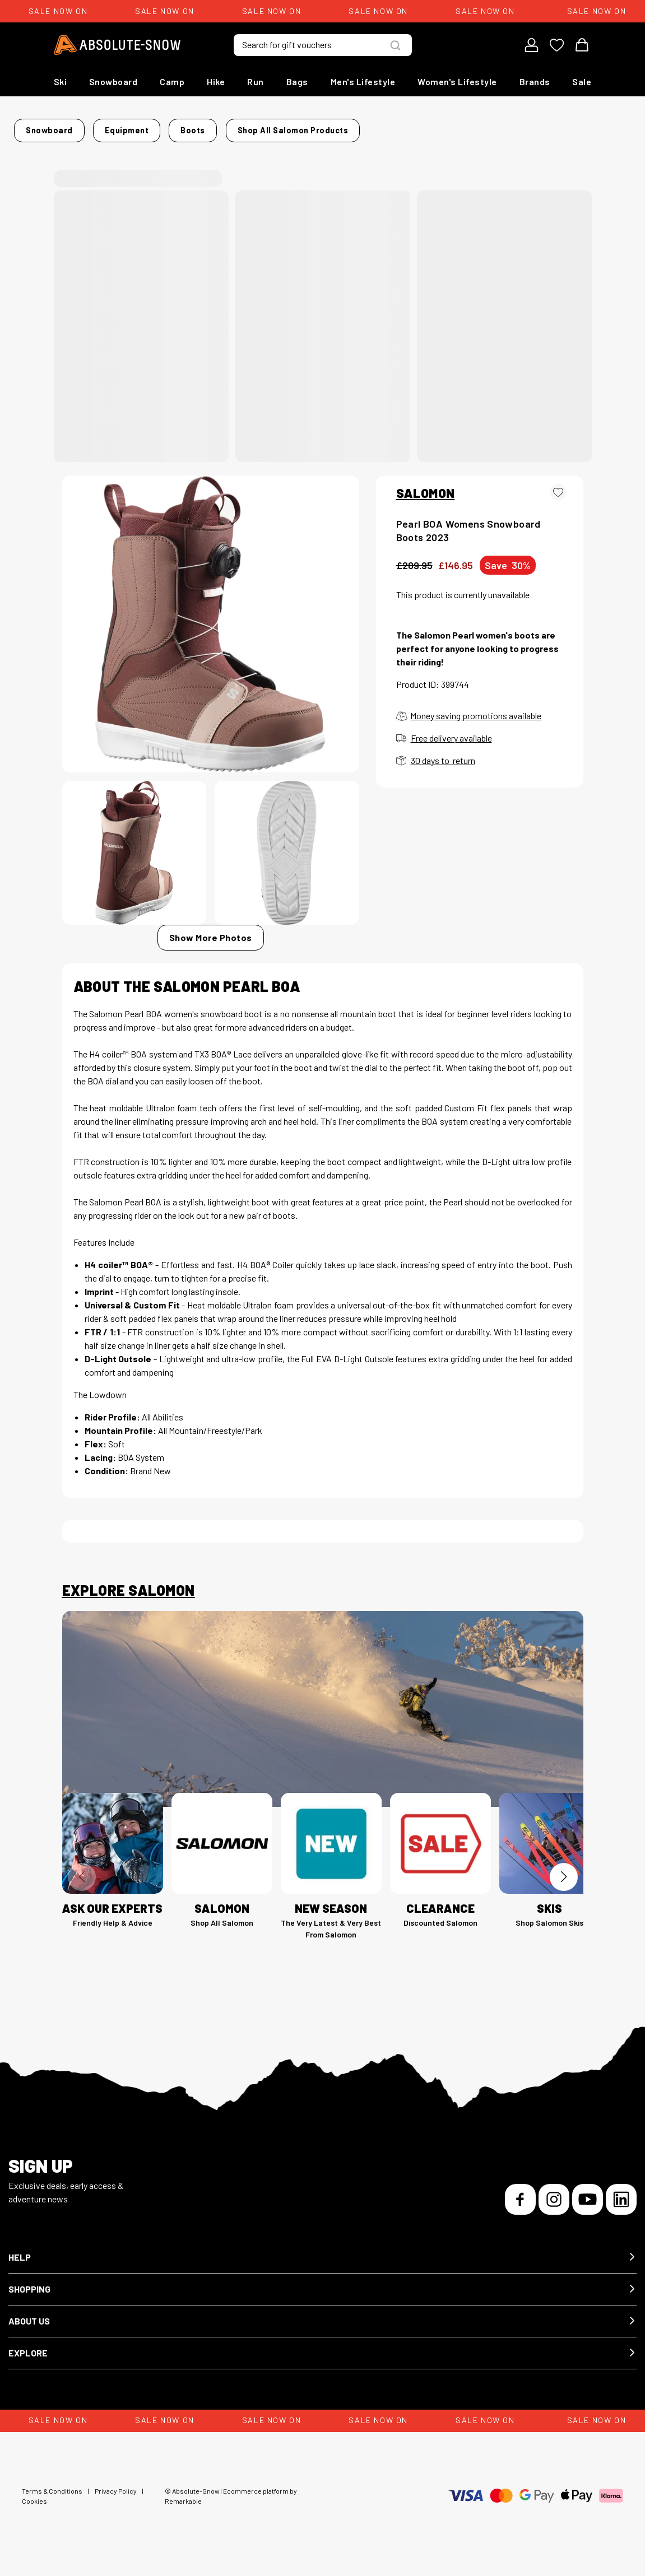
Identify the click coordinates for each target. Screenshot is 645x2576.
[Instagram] (554, 2208)
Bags (297, 81)
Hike (216, 81)
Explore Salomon (128, 1599)
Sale (581, 81)
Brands (534, 81)
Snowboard (113, 81)
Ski (60, 81)
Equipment (182, 127)
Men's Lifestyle (363, 81)
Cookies (34, 2510)
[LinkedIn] (621, 2208)
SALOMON (425, 502)
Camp (172, 81)
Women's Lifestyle (457, 81)
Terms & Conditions (52, 2500)
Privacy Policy (116, 2500)
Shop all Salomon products (122, 143)
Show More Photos (210, 947)
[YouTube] (587, 2208)
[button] (322, 2267)
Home (73, 127)
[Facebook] (520, 2208)
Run (255, 81)
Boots (230, 127)
